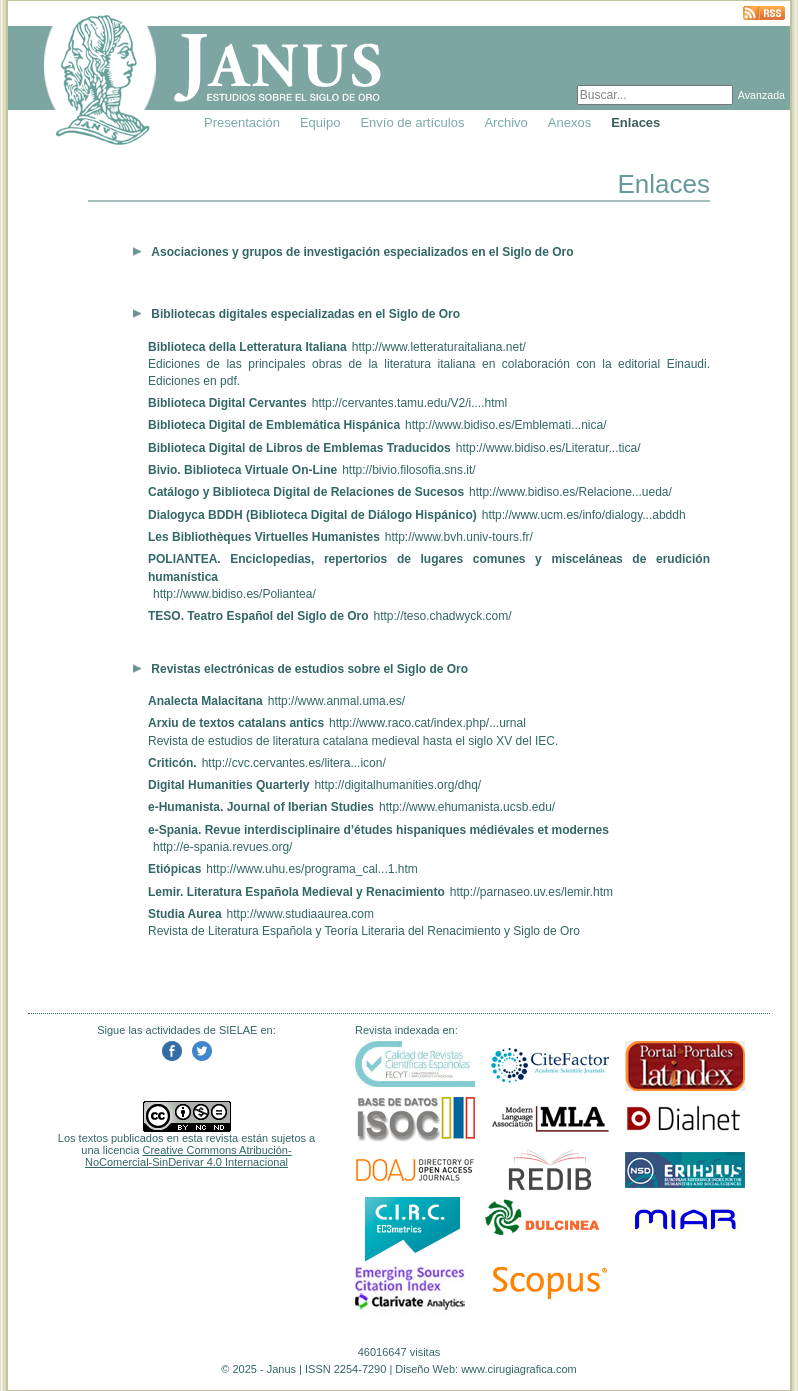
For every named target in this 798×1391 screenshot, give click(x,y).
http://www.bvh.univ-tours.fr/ (459, 537)
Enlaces (635, 122)
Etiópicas (174, 869)
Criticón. (172, 763)
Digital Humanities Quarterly (228, 785)
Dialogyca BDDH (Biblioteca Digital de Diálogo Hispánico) (312, 515)
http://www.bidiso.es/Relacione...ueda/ (570, 492)
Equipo (320, 122)
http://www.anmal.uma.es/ (336, 701)
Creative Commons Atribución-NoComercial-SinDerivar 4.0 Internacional (188, 1156)
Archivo (505, 122)
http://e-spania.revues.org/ (222, 847)
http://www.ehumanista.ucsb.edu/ (467, 807)
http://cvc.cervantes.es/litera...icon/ (294, 763)
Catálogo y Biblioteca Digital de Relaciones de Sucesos (306, 492)
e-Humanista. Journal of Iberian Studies (261, 807)
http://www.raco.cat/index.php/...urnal (427, 723)
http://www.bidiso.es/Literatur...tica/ (548, 448)
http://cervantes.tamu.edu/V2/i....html (409, 403)
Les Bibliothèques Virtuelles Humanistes (264, 537)
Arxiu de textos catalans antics (236, 723)
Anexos (569, 122)
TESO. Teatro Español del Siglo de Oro (258, 616)
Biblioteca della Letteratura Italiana (247, 347)
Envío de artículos (412, 122)
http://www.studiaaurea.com (300, 914)
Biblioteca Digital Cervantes (227, 403)
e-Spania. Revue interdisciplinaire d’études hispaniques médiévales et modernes (378, 830)
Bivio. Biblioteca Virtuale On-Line (242, 470)
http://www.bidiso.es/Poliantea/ (234, 594)
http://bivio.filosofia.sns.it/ (408, 470)
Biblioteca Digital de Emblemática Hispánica (274, 425)
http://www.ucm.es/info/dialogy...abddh (584, 515)
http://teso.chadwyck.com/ (442, 616)
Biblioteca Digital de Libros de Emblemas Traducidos (299, 448)
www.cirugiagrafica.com (519, 1369)
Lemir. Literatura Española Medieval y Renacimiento (296, 892)
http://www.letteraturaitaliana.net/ (439, 347)
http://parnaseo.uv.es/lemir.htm (531, 892)
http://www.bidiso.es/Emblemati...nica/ (505, 425)
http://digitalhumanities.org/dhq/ (397, 785)
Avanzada (761, 95)
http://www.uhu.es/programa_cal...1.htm (311, 869)
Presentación (242, 122)
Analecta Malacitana (205, 701)
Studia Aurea (185, 914)
